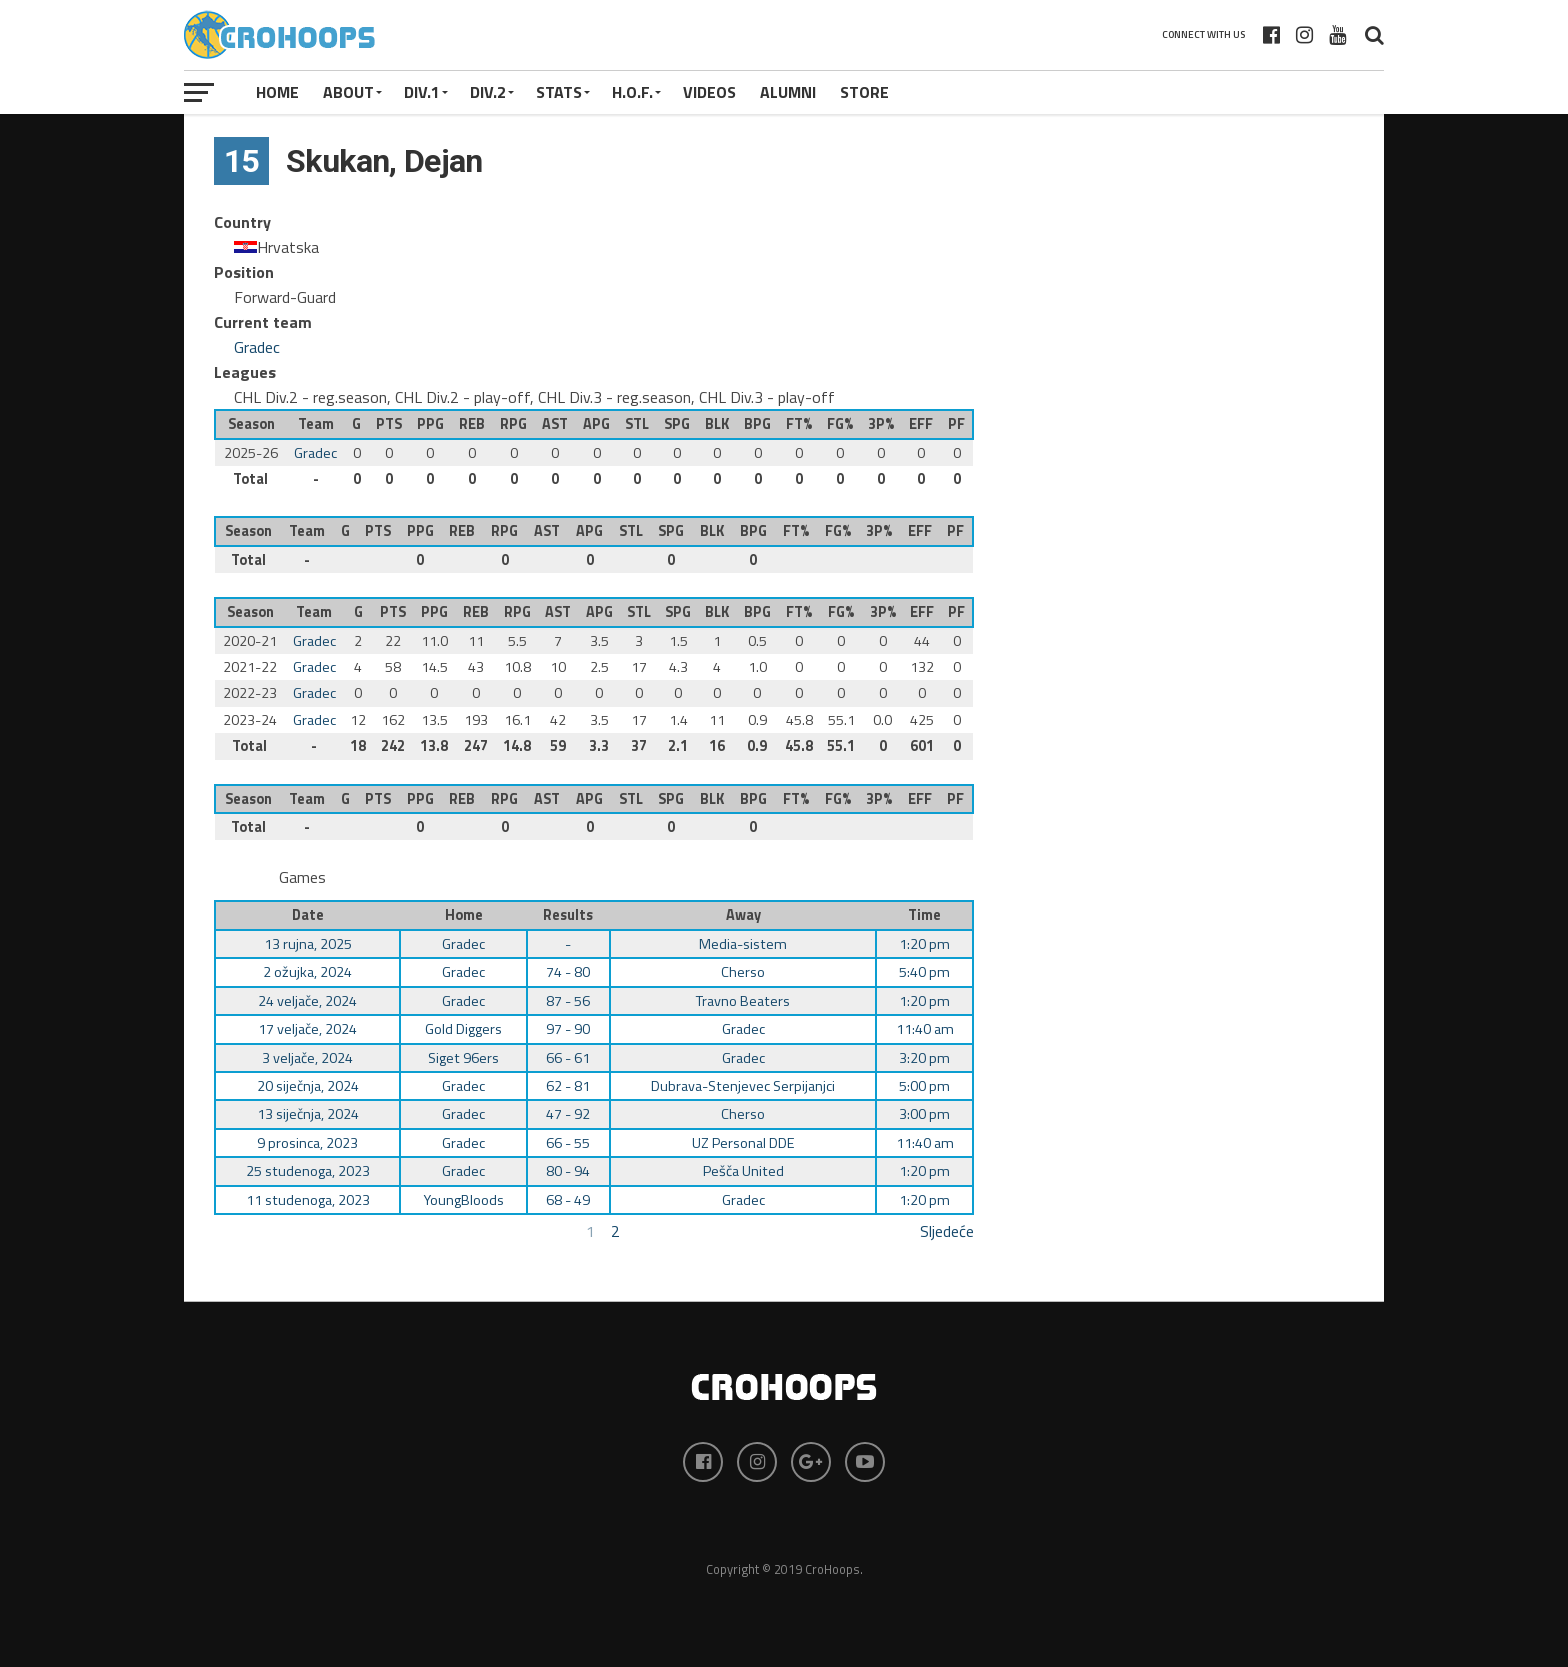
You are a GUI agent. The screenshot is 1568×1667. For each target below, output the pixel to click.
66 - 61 (568, 1058)
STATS (559, 92)
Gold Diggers (463, 1029)
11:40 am (925, 1029)
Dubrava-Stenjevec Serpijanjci (743, 1086)
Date (308, 915)
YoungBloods (464, 1200)
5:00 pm (924, 1086)
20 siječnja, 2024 (308, 1086)
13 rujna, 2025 (308, 944)
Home (277, 92)
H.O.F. (632, 92)
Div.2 (488, 92)
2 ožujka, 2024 (307, 972)
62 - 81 (568, 1086)
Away (743, 915)
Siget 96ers (463, 1058)
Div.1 (422, 92)
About (348, 92)
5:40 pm (924, 972)
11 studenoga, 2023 (308, 1200)
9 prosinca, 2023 (307, 1143)
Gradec (257, 347)
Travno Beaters (743, 1001)
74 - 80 (568, 972)
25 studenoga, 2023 (308, 1171)
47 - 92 (568, 1114)
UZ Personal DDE (743, 1143)
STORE (864, 92)
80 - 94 (568, 1171)
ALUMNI (788, 92)
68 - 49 (568, 1200)
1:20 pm (924, 944)
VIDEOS (709, 92)
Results (568, 915)
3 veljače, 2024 (307, 1058)
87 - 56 (568, 1001)
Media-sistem (743, 944)
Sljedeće (947, 1231)
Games (302, 877)
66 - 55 (568, 1143)
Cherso (743, 972)
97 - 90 (568, 1029)
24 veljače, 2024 (307, 1001)
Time (924, 915)
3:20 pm (924, 1058)
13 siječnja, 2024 (308, 1114)
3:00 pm (924, 1114)
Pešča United (743, 1171)
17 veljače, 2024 (307, 1029)
